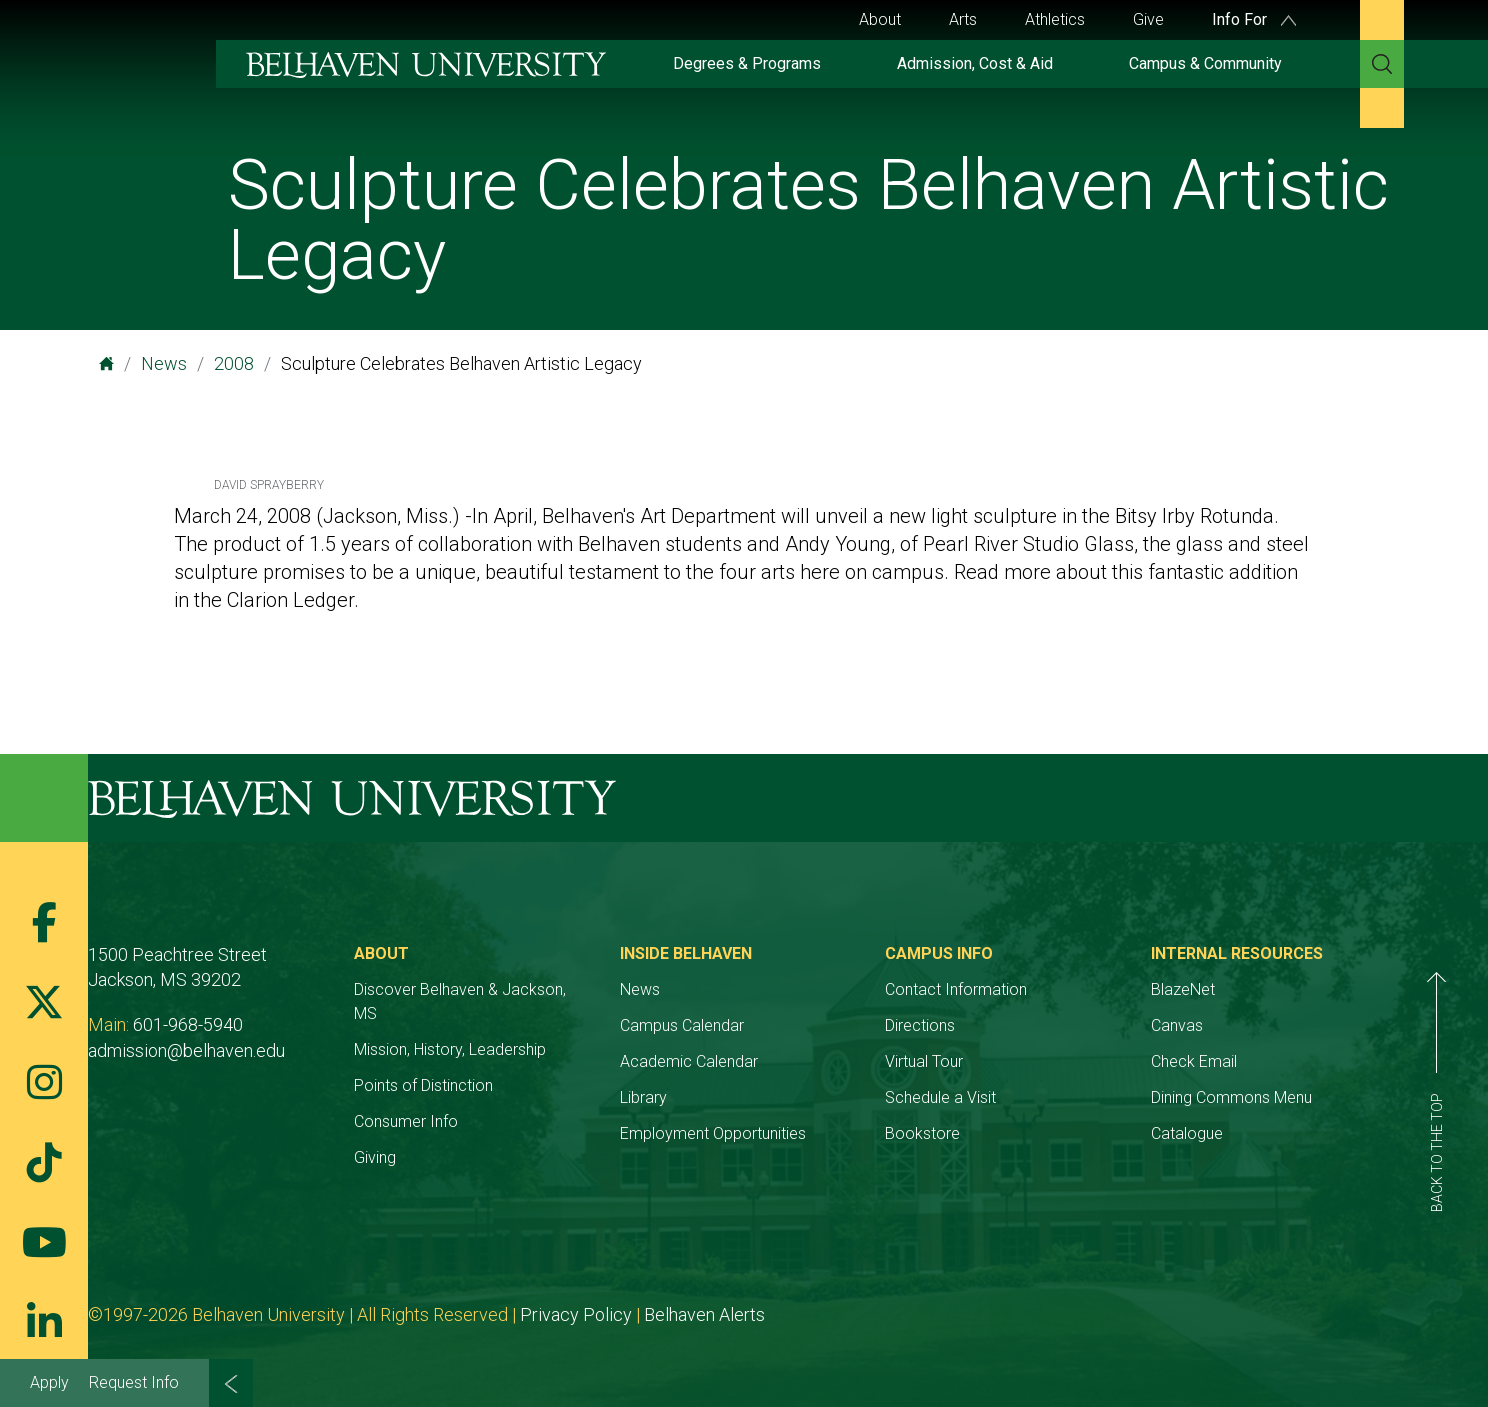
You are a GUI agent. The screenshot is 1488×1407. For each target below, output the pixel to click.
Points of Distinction (423, 1085)
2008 (234, 363)
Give (1148, 19)
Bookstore (922, 1133)
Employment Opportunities (713, 1133)
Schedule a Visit (940, 1097)
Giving (375, 1157)
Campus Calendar (682, 1025)
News (164, 363)
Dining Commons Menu (1231, 1097)
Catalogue (1187, 1133)
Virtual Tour (924, 1061)
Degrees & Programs (747, 63)
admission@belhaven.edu (186, 1050)
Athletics (1055, 19)
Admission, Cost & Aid (975, 63)
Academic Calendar (689, 1061)
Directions (920, 1025)
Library (643, 1097)
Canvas (1177, 1025)
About (880, 19)
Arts (963, 19)
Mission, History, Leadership (450, 1049)
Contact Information (956, 989)
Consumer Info (406, 1121)
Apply (49, 1382)
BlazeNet (1183, 989)
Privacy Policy (576, 1314)
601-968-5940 (188, 1024)
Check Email (1194, 1061)
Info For (1254, 19)
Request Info (134, 1382)
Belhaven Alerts (704, 1314)
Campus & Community (1205, 63)
